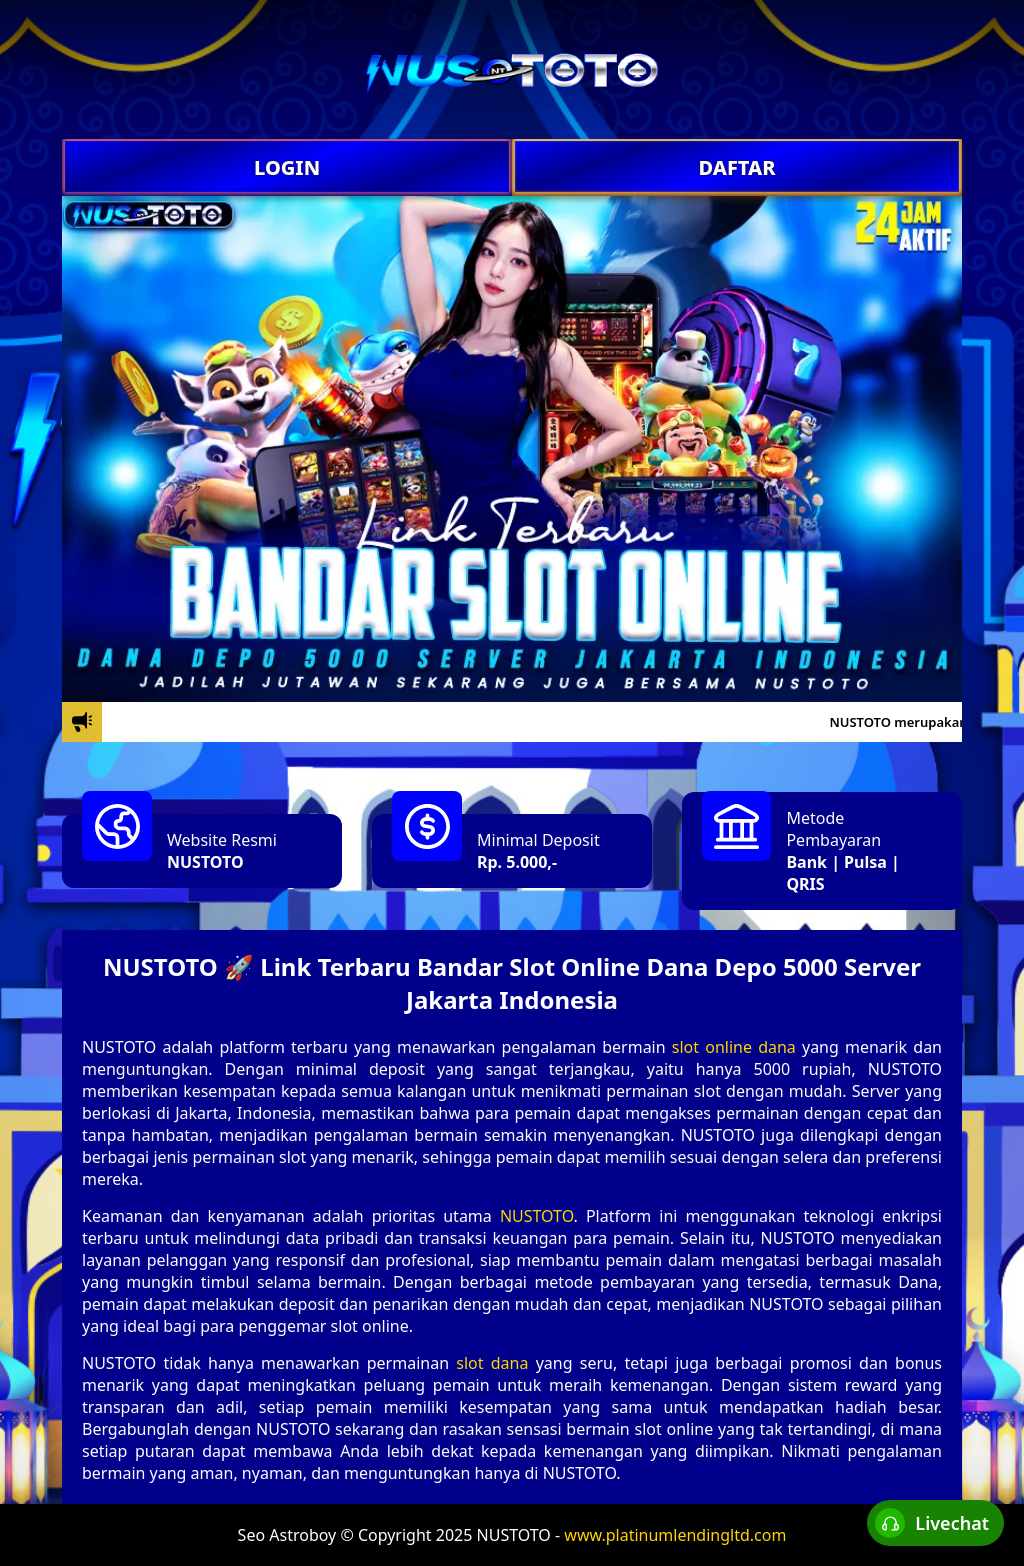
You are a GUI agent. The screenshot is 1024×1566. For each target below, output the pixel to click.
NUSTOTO (205, 862)
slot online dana (734, 1047)
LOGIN (287, 167)
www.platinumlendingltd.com (675, 1535)
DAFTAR (736, 167)
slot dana (492, 1363)
